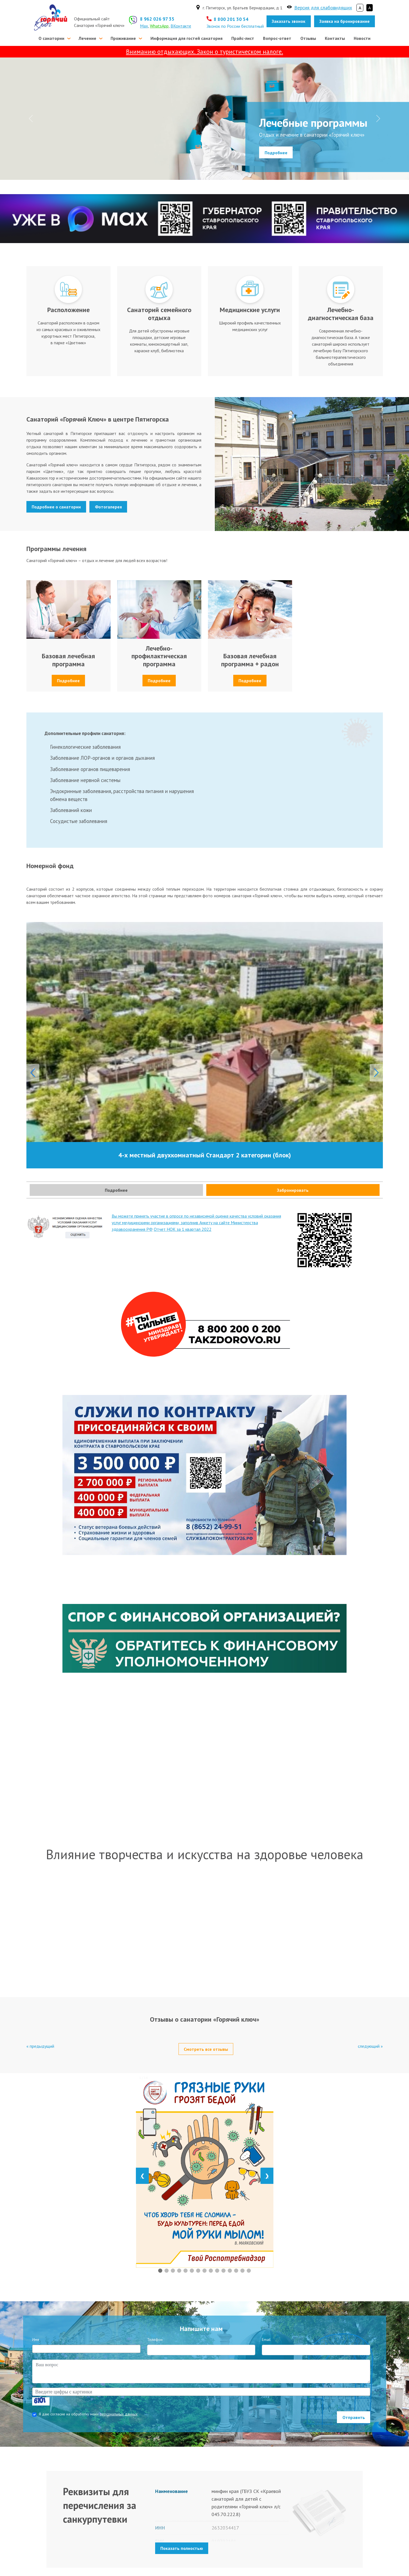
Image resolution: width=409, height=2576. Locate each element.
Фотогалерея (108, 507)
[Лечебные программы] (205, 172)
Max (144, 26)
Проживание (123, 38)
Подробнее (276, 152)
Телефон (155, 2339)
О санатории (51, 38)
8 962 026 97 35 (157, 19)
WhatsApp (159, 26)
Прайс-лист (242, 38)
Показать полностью (181, 2548)
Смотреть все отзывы (206, 2049)
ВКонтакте (181, 26)
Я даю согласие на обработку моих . (89, 2414)
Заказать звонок (288, 21)
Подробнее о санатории (56, 507)
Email (266, 2339)
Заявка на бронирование (344, 21)
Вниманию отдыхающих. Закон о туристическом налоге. (204, 52)
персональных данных (119, 2414)
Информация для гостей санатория (186, 38)
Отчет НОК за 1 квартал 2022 (183, 1229)
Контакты (335, 38)
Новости (362, 38)
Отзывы (308, 38)
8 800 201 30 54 (231, 19)
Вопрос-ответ (277, 38)
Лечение (87, 38)
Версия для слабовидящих (323, 7)
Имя (35, 2339)
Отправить (353, 2417)
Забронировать (293, 1190)
